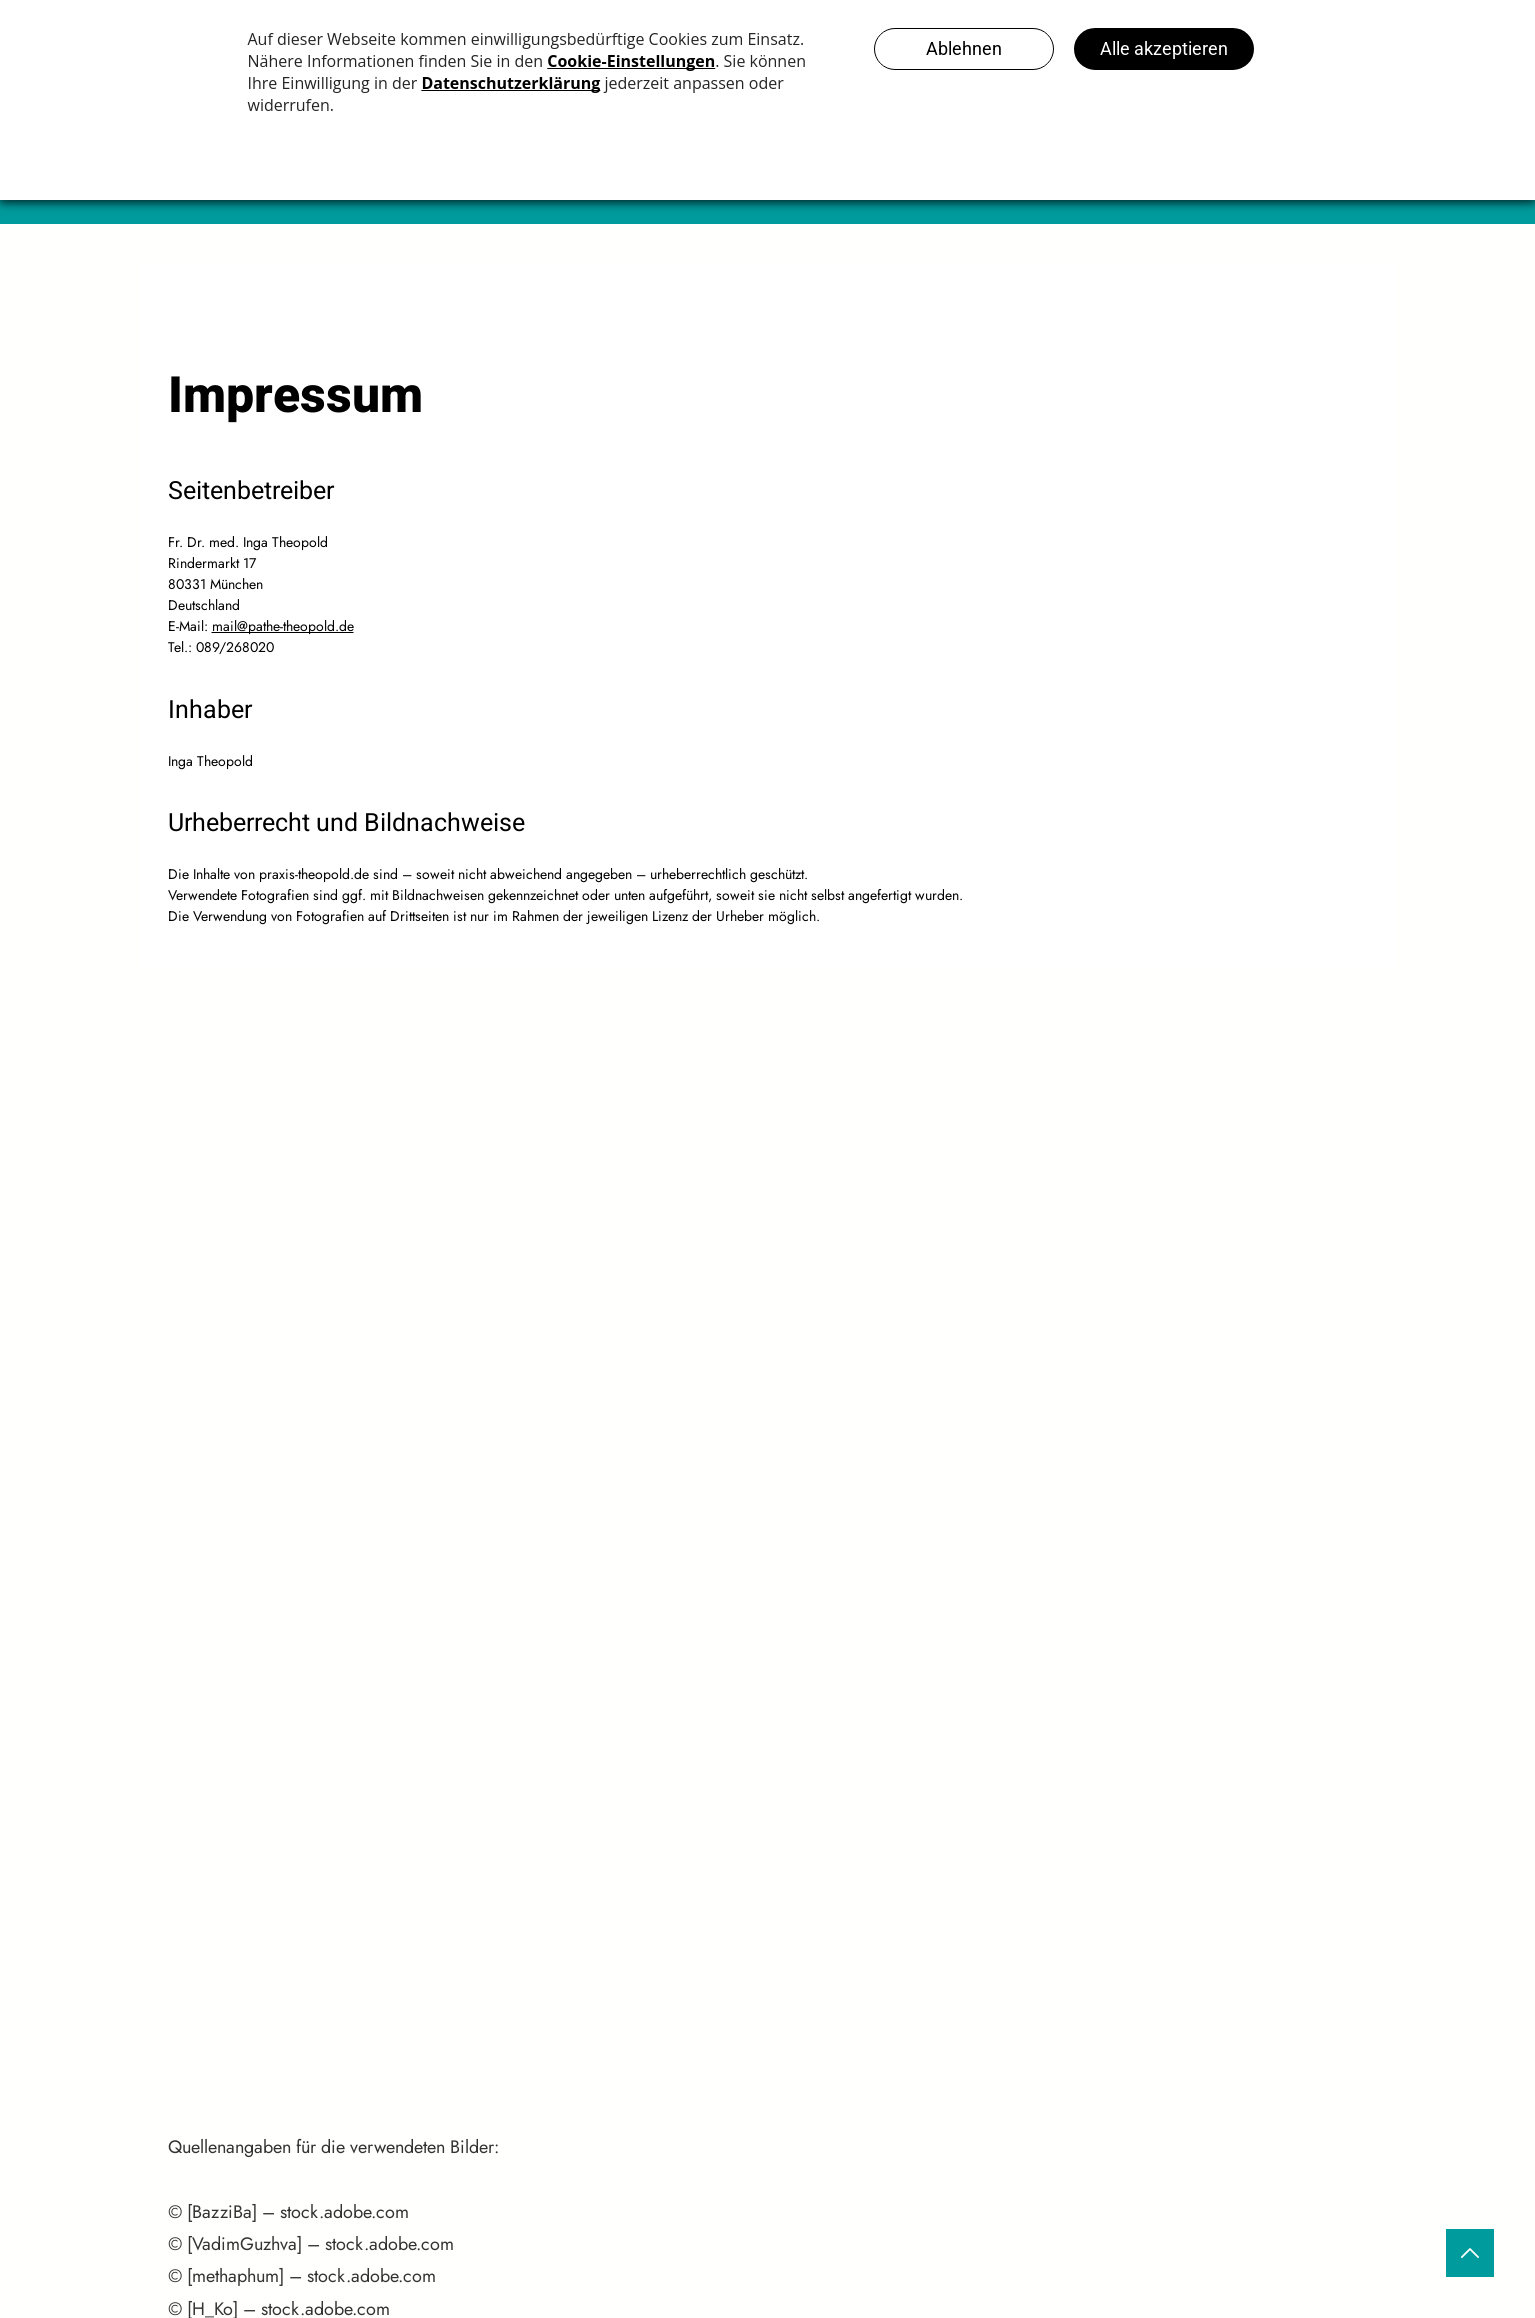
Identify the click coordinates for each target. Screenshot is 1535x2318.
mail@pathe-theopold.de (283, 626)
